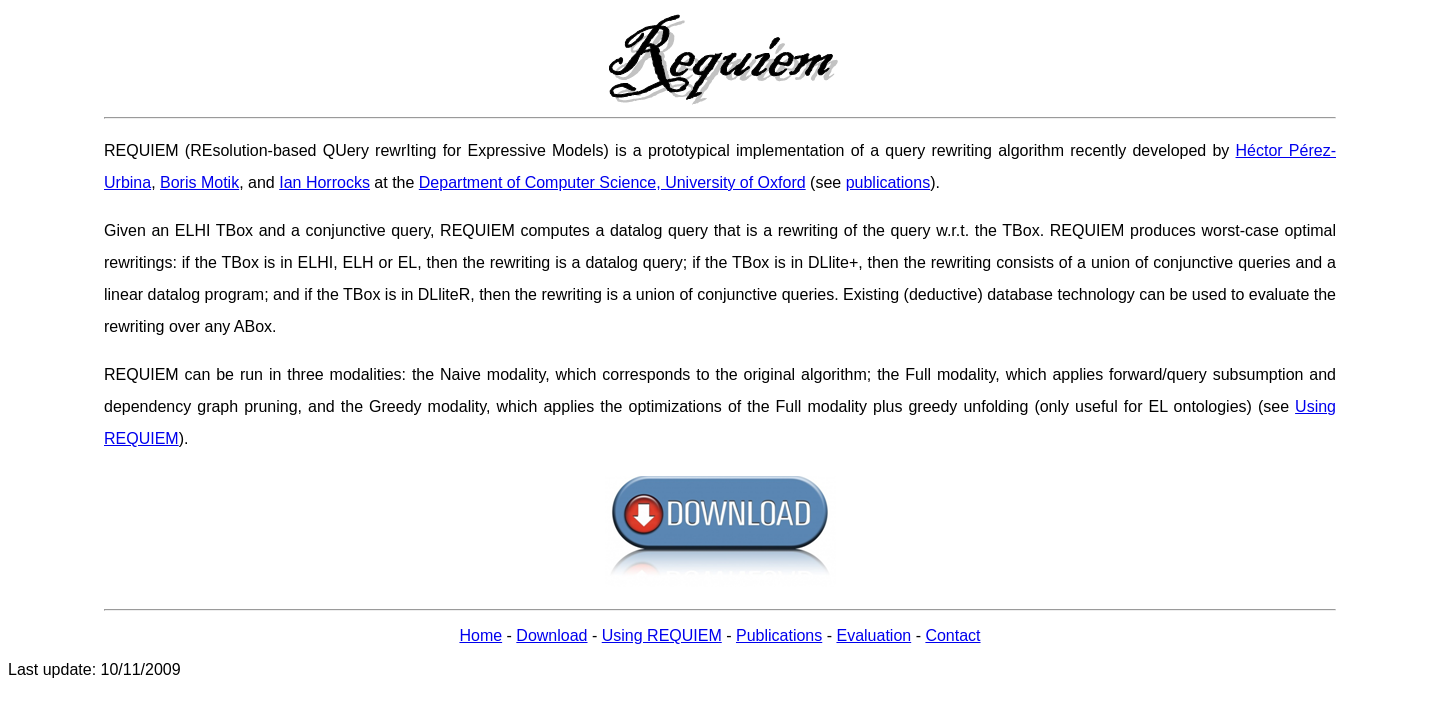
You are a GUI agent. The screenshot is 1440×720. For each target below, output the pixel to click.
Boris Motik (199, 182)
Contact (952, 635)
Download (551, 635)
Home (480, 635)
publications (888, 182)
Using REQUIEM (662, 635)
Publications (779, 635)
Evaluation (873, 635)
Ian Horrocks (324, 182)
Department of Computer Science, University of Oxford (612, 182)
